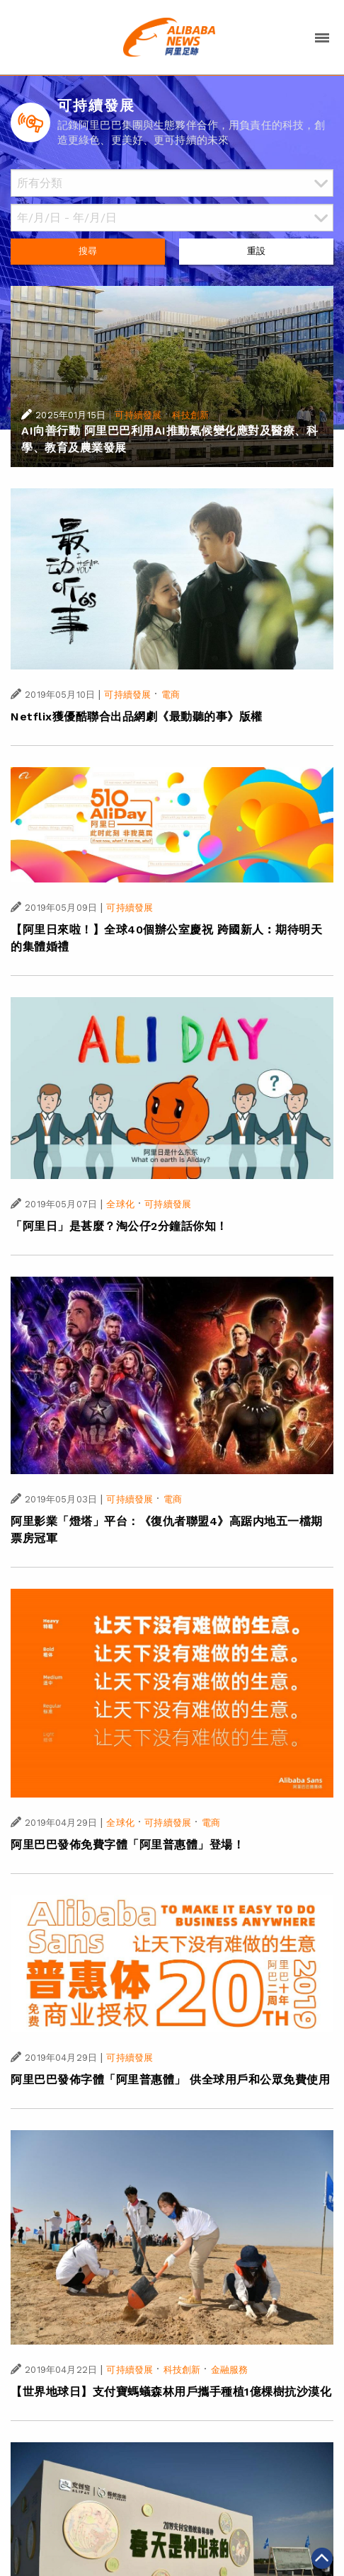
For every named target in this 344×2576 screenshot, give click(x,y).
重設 (256, 251)
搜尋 (88, 251)
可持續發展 (138, 415)
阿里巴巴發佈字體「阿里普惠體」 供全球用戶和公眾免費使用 (170, 2079)
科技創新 (191, 415)
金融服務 (229, 2369)
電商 (170, 694)
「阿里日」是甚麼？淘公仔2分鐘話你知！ (119, 1226)
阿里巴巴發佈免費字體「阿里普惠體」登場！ (127, 1844)
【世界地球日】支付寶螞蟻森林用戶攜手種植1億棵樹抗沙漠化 (171, 2391)
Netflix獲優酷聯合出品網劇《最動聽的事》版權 (137, 716)
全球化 (120, 1204)
